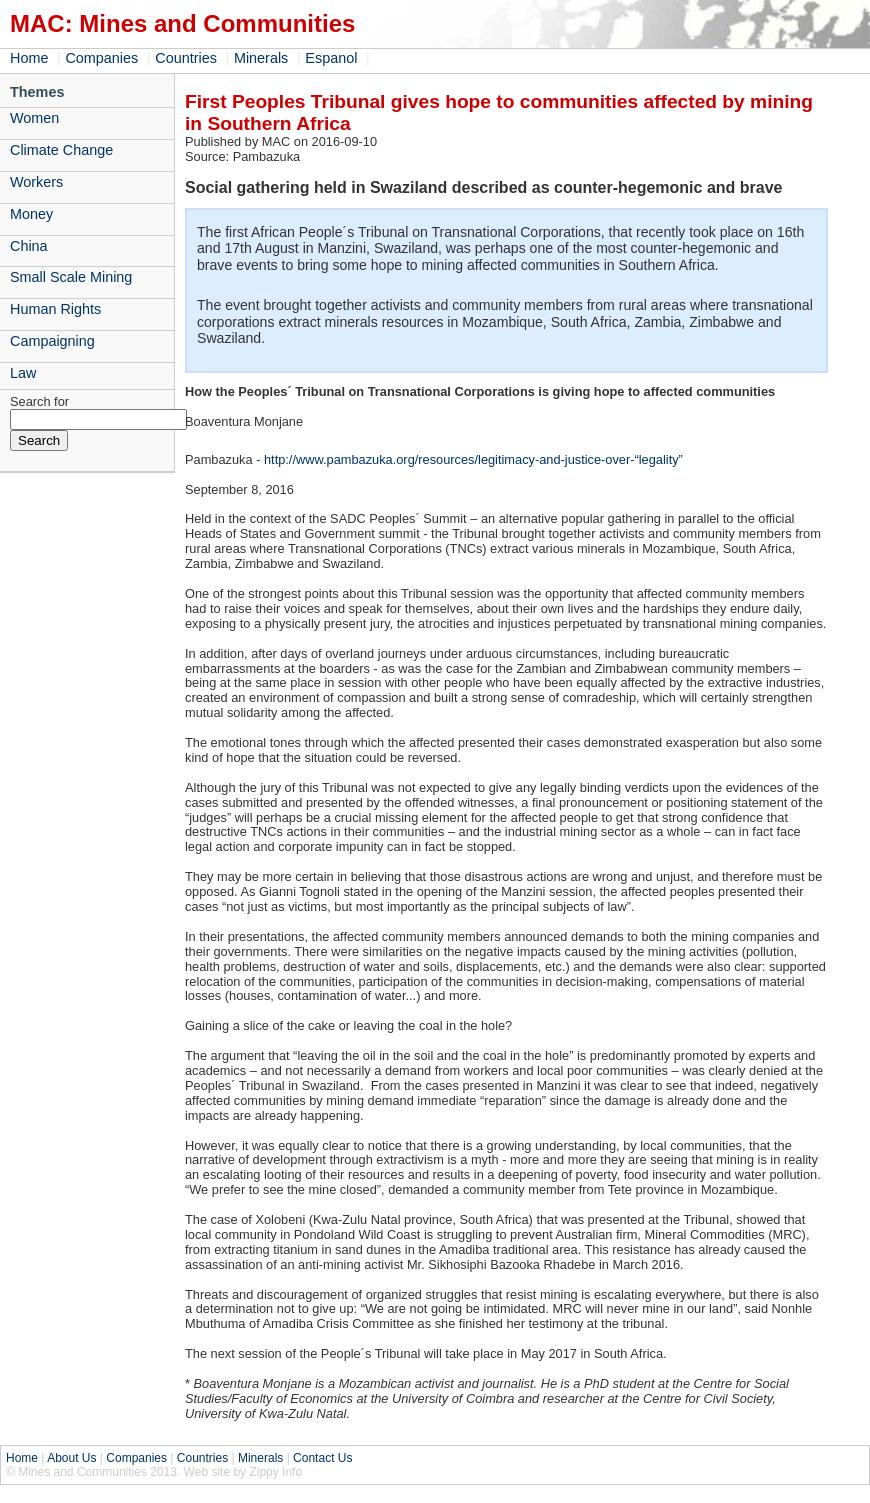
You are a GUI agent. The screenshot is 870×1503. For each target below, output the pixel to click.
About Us (71, 1458)
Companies (101, 58)
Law (23, 373)
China (29, 246)
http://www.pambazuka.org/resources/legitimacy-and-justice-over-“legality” (473, 459)
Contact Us (322, 1458)
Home (29, 58)
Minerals (261, 58)
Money (31, 214)
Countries (186, 58)
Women (34, 118)
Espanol (331, 58)
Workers (36, 182)
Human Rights (55, 309)
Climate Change (61, 150)
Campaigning (52, 341)
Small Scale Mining (71, 277)
